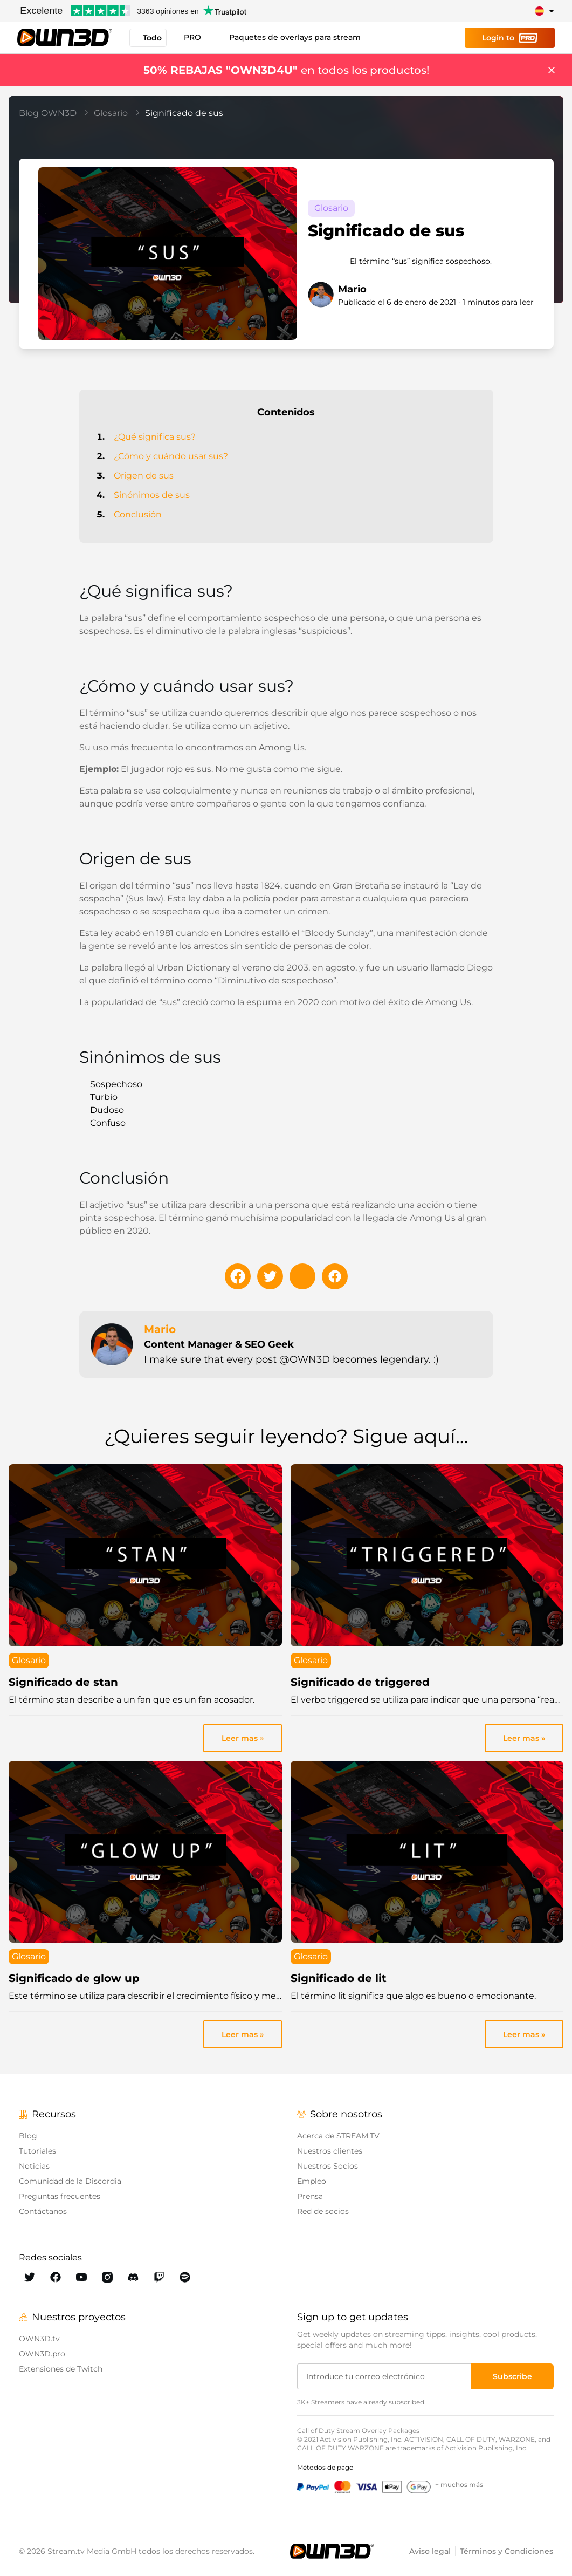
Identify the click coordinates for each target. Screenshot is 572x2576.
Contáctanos (43, 2211)
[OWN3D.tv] (331, 2551)
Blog (28, 2136)
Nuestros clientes (329, 2151)
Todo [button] (148, 38)
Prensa (310, 2196)
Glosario (117, 113)
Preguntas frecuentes (59, 2196)
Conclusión (138, 514)
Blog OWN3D (54, 113)
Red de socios (323, 2211)
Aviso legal (430, 2551)
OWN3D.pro (42, 2354)
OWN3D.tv (39, 2338)
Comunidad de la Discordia (70, 2181)
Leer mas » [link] (243, 1738)
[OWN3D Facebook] (55, 2277)
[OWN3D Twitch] (159, 2277)
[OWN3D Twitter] (29, 2277)
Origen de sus (144, 475)
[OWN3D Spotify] (185, 2277)
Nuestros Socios (327, 2166)
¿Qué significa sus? (155, 437)
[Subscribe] (512, 2376)
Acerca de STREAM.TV (338, 2136)
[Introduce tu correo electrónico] (385, 2376)
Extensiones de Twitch (60, 2369)
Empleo (311, 2181)
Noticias (34, 2166)
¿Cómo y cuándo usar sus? (171, 456)
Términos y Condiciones (506, 2551)
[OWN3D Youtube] (81, 2277)
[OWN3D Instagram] (107, 2277)
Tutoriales (37, 2151)
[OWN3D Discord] (133, 2277)
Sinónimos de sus (152, 495)
